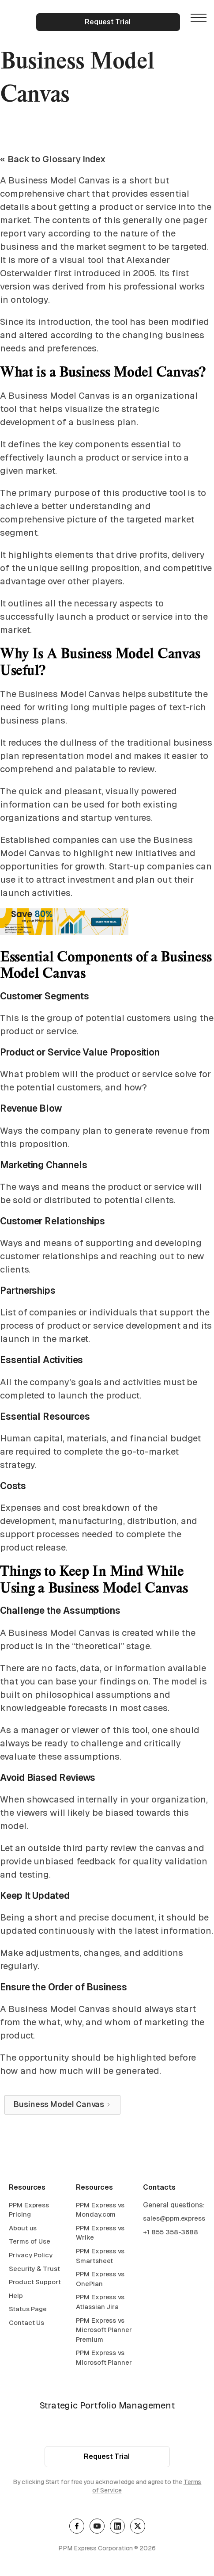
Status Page (28, 2310)
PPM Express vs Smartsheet (100, 2257)
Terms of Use (29, 2242)
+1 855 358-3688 (170, 2233)
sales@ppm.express (174, 2219)
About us (23, 2229)
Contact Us (26, 2324)
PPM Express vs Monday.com (100, 2210)
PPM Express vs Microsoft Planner (104, 2358)
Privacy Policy (31, 2256)
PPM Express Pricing (29, 2210)
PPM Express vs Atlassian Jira (100, 2303)
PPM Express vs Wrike (100, 2233)
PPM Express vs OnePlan (100, 2280)
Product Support (35, 2283)
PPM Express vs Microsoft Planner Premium (104, 2330)
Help (16, 2296)
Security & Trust (34, 2269)
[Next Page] (62, 2105)
